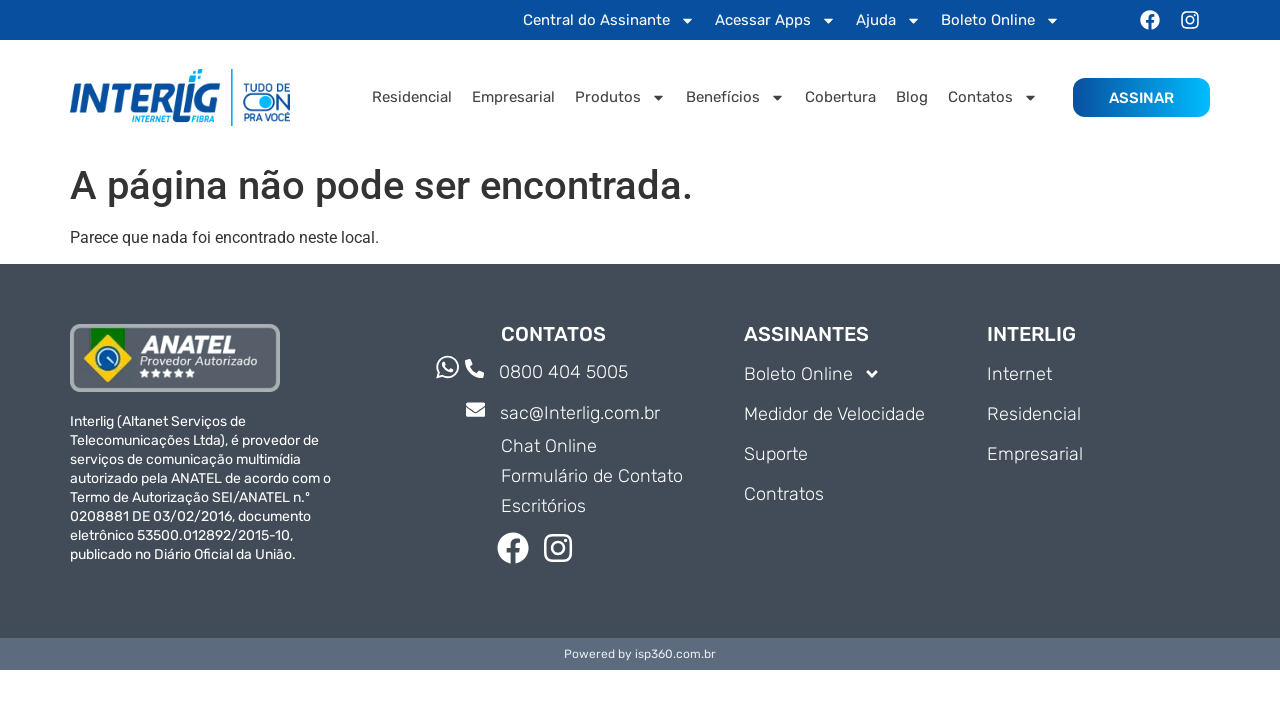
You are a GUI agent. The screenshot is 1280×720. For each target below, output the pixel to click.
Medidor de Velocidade (834, 414)
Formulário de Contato (592, 476)
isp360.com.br (675, 654)
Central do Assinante (609, 20)
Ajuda (888, 20)
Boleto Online (1000, 20)
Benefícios (735, 97)
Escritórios (543, 506)
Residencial (412, 97)
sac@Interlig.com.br (581, 413)
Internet (1019, 374)
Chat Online (549, 446)
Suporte (776, 454)
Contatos (993, 97)
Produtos (620, 97)
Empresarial (513, 97)
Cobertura (840, 97)
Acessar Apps (775, 20)
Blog (912, 97)
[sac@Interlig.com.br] (476, 411)
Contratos (784, 494)
